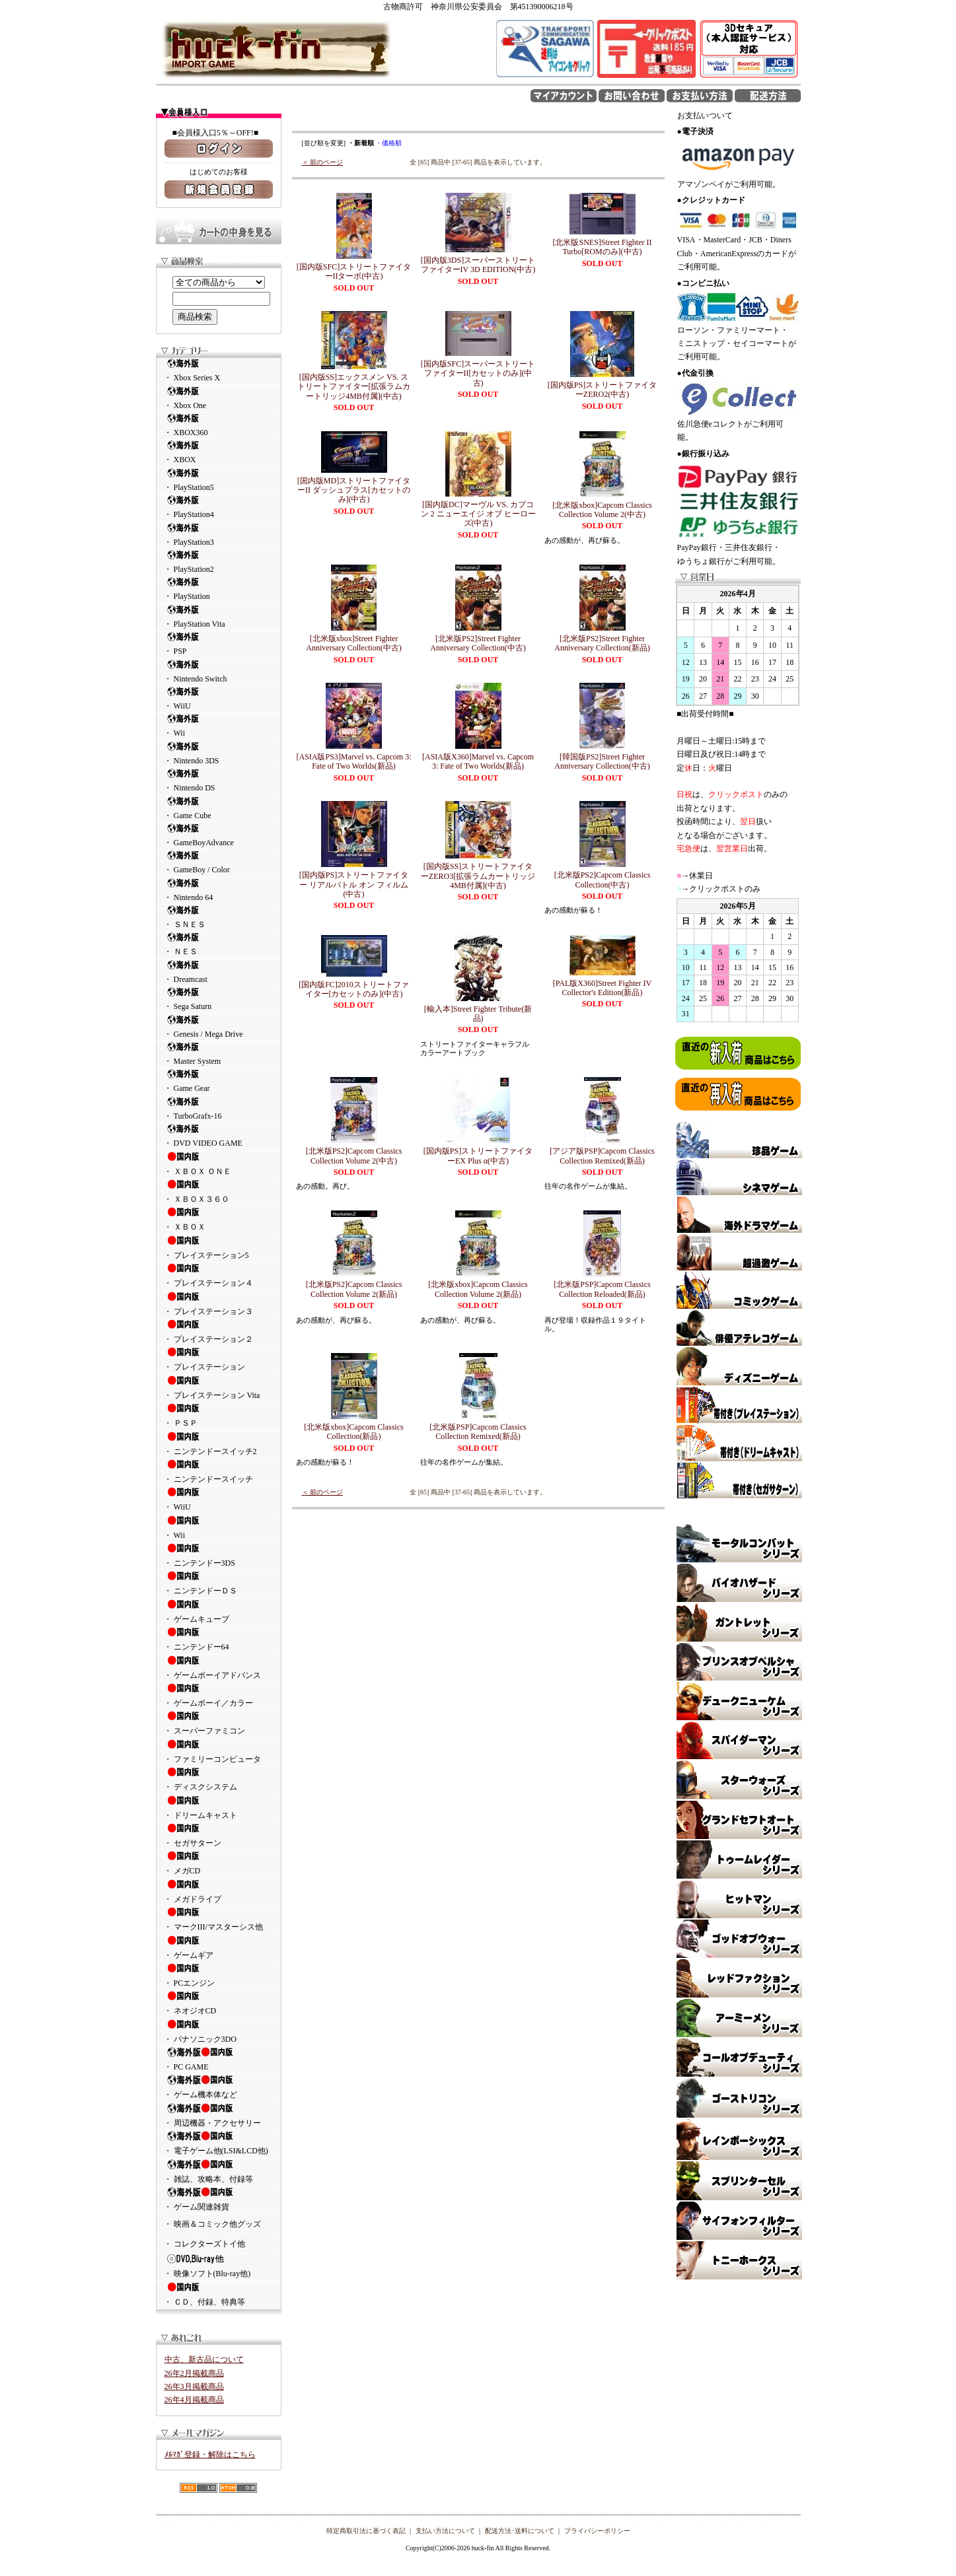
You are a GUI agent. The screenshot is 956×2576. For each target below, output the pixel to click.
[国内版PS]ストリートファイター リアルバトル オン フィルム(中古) (353, 884)
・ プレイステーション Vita (219, 1387)
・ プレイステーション (219, 1359)
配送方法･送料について (519, 2530)
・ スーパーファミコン (219, 1722)
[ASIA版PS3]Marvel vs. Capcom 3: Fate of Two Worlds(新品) (354, 761)
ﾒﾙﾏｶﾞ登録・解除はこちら (210, 2454)
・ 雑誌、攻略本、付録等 (219, 2171)
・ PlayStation (219, 588)
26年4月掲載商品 (194, 2399)
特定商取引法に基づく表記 (366, 2530)
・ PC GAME (219, 2058)
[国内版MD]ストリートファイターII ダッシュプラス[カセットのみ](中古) (353, 490)
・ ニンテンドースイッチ (219, 1471)
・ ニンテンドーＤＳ (219, 1582)
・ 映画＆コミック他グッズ (212, 2224)
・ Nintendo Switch (219, 671)
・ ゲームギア (219, 1947)
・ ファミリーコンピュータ (219, 1751)
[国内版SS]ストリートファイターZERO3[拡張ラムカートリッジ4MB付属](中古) (478, 876)
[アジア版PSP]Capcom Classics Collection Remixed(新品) (602, 1155)
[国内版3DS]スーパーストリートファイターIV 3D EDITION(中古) (478, 265)
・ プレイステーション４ (219, 1275)
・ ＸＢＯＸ (219, 1219)
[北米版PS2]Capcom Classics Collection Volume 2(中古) (354, 1155)
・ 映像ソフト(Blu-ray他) (219, 2266)
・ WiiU (219, 698)
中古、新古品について (204, 2359)
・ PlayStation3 (219, 534)
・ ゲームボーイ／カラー (219, 1695)
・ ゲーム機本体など (219, 2086)
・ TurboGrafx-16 (219, 1108)
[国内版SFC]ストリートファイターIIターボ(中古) (354, 271)
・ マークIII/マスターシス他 (219, 1919)
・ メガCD (219, 1862)
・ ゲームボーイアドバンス (219, 1667)
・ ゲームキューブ (219, 1611)
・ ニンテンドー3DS (219, 1555)
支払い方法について (445, 2530)
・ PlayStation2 (219, 561)
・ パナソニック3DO (219, 2031)
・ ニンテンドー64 (219, 1639)
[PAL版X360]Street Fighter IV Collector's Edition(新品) (602, 988)
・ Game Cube (219, 808)
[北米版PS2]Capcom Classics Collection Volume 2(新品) (354, 1289)
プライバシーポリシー (597, 2530)
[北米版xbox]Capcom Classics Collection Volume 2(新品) (477, 1289)
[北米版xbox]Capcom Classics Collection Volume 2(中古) (601, 510)
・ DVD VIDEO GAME (219, 1135)
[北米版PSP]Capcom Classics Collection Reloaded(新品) (602, 1289)
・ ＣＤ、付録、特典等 (219, 2294)
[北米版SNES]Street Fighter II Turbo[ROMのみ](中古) (602, 247)
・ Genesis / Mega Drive (219, 1026)
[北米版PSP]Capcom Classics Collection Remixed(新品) (477, 1431)
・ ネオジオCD (219, 2002)
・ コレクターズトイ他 (204, 2243)
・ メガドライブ (219, 1891)
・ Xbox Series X (219, 370)
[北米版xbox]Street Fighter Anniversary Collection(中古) (353, 643)
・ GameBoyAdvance (219, 835)
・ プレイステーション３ (219, 1303)
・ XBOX (219, 452)
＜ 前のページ (323, 162)
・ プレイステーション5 (219, 1247)
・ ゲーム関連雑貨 (219, 2198)
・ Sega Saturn (219, 999)
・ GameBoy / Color (219, 862)
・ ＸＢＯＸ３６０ (219, 1191)
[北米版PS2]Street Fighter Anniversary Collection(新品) (601, 643)
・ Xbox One (219, 398)
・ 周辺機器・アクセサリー (219, 2115)
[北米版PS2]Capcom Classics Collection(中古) (602, 879)
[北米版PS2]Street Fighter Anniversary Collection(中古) (477, 643)
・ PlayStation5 (219, 480)
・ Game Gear (219, 1080)
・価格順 (388, 143)
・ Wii (219, 725)
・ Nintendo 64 (219, 890)
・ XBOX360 (219, 425)
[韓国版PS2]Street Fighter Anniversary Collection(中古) (601, 761)
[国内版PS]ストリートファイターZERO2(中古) (602, 389)
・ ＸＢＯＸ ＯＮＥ (219, 1163)
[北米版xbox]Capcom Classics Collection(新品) (353, 1431)
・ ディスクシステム (219, 1779)
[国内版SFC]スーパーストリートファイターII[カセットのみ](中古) (478, 373)
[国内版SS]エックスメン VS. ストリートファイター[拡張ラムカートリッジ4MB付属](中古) (354, 386)
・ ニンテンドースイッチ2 (219, 1443)
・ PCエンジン (219, 1975)
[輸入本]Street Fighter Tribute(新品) (478, 1013)
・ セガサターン (219, 1835)
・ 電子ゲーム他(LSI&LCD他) (219, 2142)
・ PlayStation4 (219, 507)
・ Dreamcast (219, 971)
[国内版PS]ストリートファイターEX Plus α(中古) (478, 1155)
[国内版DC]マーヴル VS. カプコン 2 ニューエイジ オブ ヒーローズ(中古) (478, 514)
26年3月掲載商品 (194, 2386)
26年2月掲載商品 (194, 2373)
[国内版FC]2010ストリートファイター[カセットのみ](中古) (354, 989)
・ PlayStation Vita (219, 616)
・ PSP (219, 643)
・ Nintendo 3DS (219, 753)
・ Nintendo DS (219, 780)
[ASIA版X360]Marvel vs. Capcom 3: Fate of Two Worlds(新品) (478, 761)
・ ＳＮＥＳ (219, 917)
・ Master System (219, 1053)
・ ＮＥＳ (219, 944)
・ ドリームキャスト (219, 1807)
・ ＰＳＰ (219, 1415)
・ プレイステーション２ (219, 1331)
